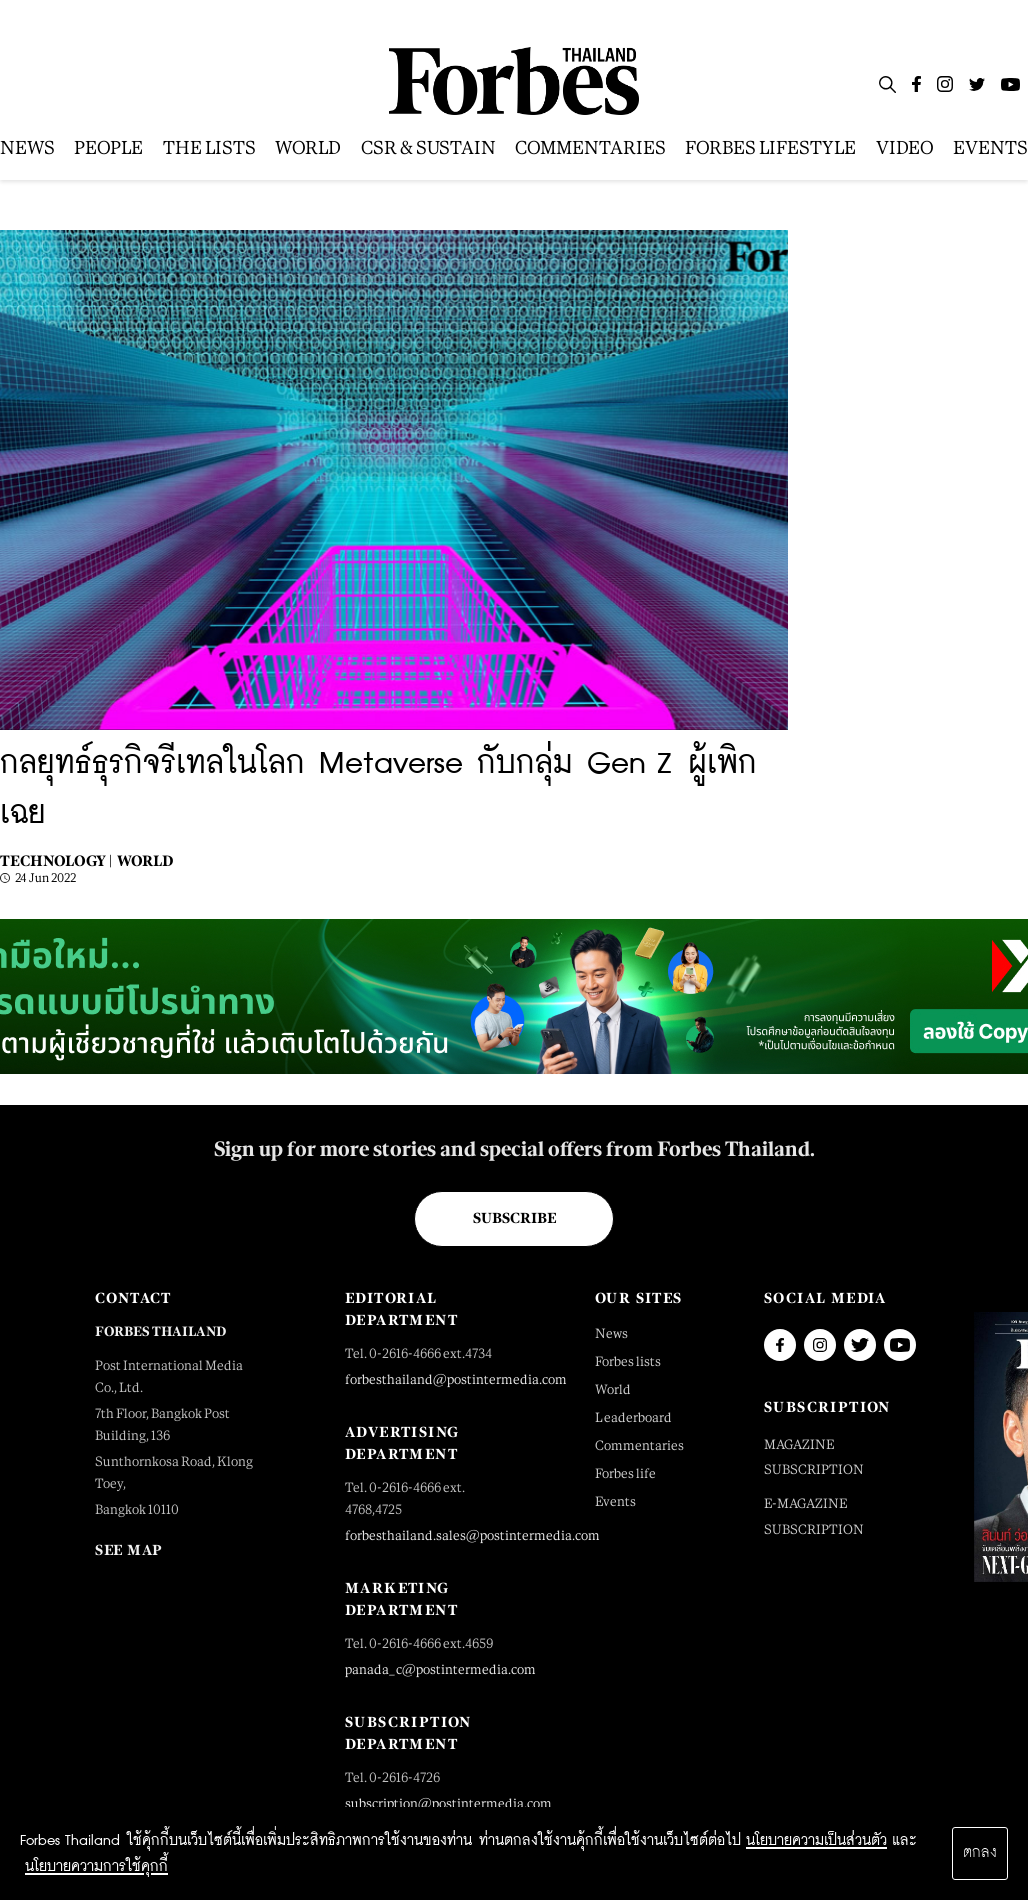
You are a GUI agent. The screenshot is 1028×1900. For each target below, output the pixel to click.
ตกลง (980, 1853)
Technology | (56, 860)
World (145, 860)
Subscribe (514, 1218)
